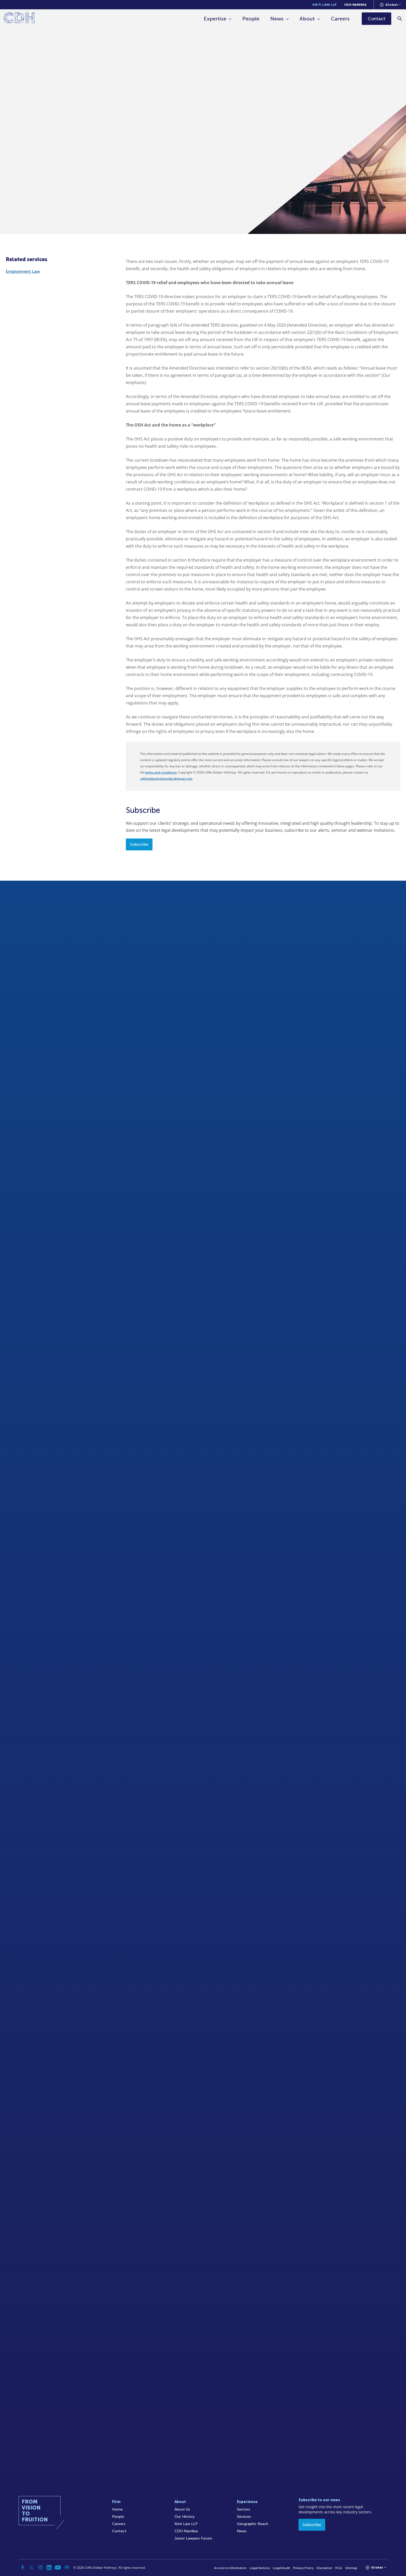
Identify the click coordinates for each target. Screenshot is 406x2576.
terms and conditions (161, 772)
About (307, 19)
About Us (182, 2509)
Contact (119, 2531)
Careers (340, 19)
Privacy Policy (303, 2568)
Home (117, 2509)
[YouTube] (58, 2567)
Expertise (215, 19)
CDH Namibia (355, 4)
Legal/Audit (281, 2568)
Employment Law (23, 271)
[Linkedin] (49, 2567)
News (277, 19)
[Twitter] (31, 2567)
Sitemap (351, 2568)
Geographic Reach (252, 2524)
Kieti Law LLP (325, 4)
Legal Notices (260, 2568)
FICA (338, 2568)
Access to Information (230, 2568)
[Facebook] (23, 2567)
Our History (184, 2516)
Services (244, 2516)
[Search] (399, 18)
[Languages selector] (390, 4)
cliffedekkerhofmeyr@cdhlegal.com (166, 779)
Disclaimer (324, 2568)
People (250, 19)
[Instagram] (40, 2567)
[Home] (19, 18)
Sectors (243, 2509)
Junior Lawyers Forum (193, 2538)
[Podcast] (67, 2567)
